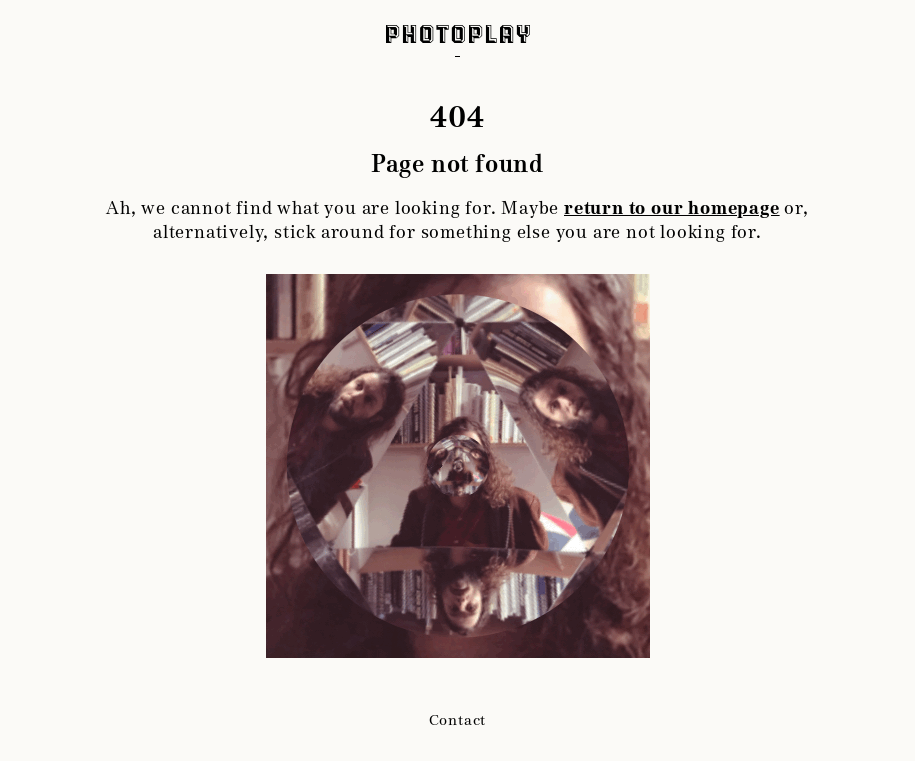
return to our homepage (672, 208)
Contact (458, 720)
